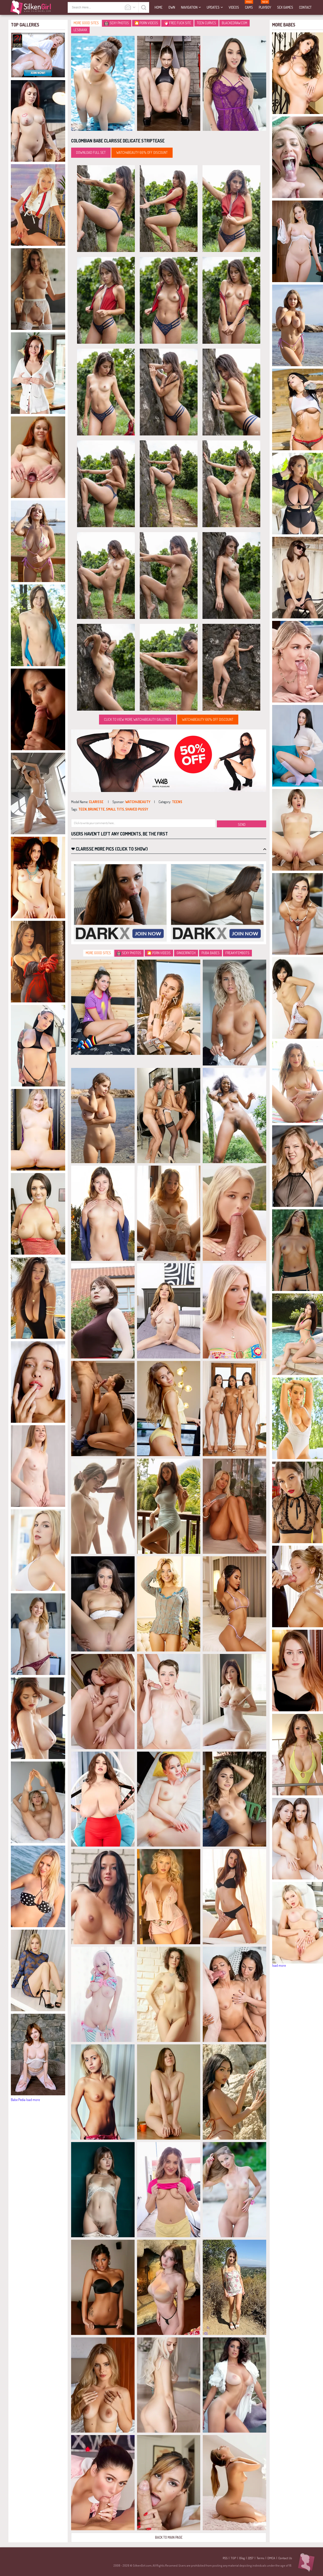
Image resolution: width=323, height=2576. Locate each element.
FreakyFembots (237, 953)
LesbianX (80, 30)
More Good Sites (86, 23)
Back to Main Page (168, 2537)
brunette (96, 809)
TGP (233, 2558)
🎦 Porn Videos (146, 23)
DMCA (271, 2558)
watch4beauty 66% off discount (142, 152)
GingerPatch (186, 953)
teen (82, 809)
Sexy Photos (116, 23)
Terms (260, 2558)
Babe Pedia (18, 2100)
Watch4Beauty (137, 802)
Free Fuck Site (177, 23)
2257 (250, 2558)
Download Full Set (91, 152)
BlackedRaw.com (234, 23)
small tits (115, 809)
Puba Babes (211, 953)
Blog (242, 2558)
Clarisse (96, 802)
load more (33, 2100)
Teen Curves (206, 23)
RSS (225, 2558)
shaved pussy (136, 809)
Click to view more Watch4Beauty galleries (137, 719)
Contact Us (285, 2558)
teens (177, 802)
